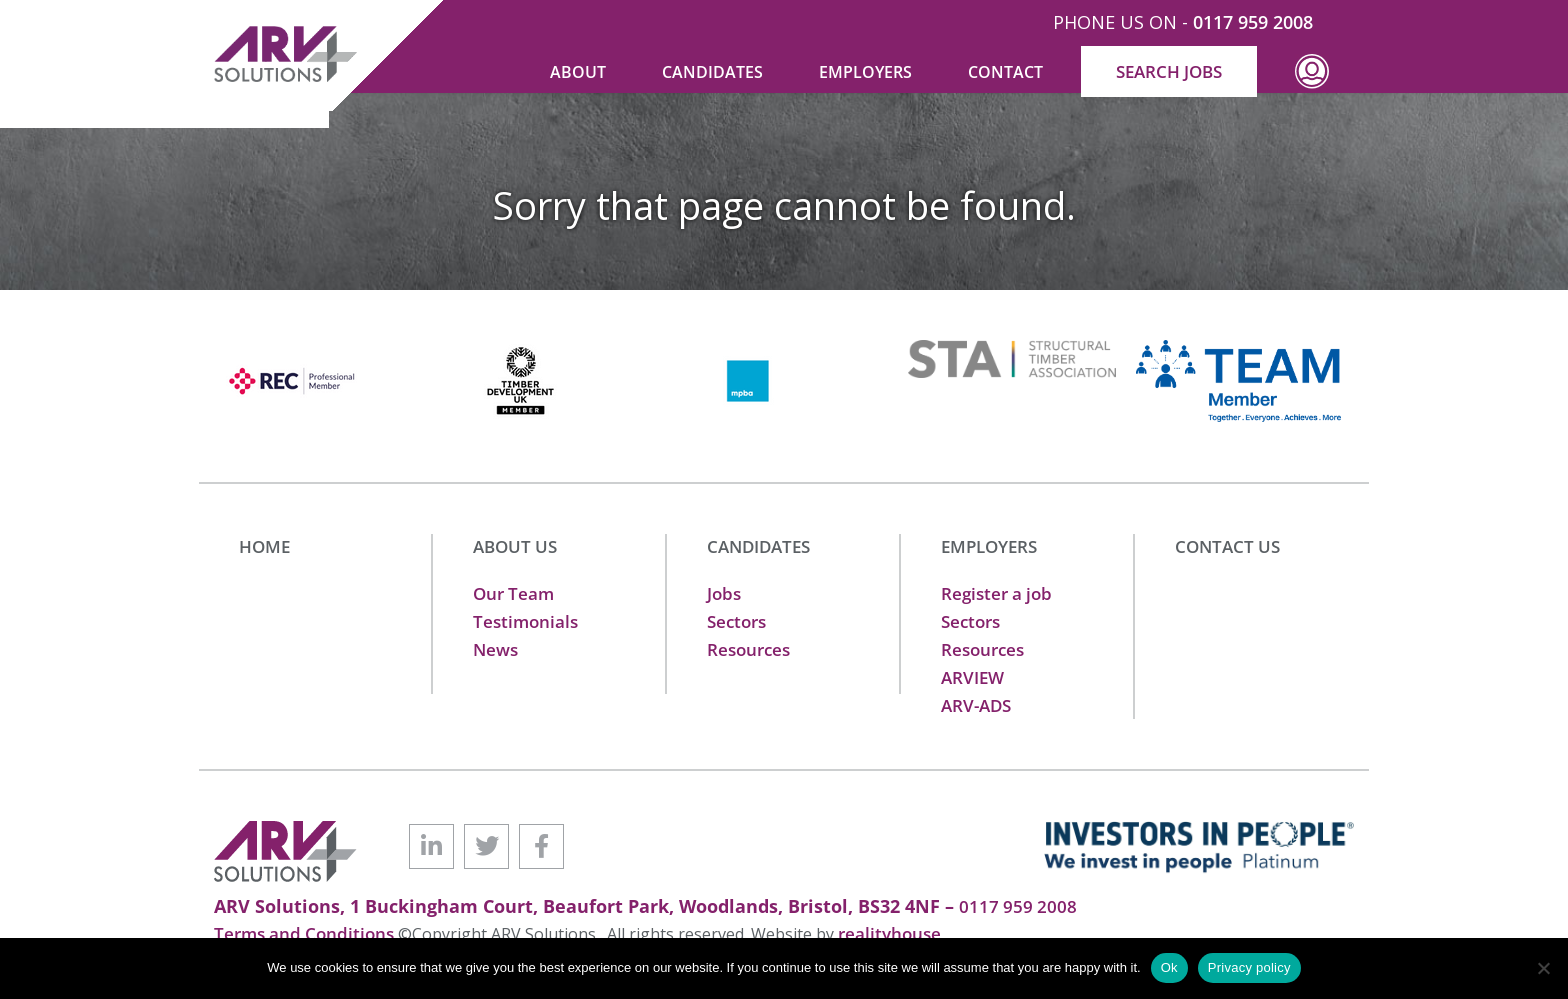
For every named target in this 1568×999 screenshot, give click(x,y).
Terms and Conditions (306, 933)
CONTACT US (1227, 546)
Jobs (724, 593)
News (495, 649)
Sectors (736, 621)
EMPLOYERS (989, 546)
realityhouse (889, 933)
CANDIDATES (758, 546)
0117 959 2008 (1253, 22)
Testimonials (525, 621)
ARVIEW (972, 677)
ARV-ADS (976, 705)
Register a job (996, 593)
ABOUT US (515, 546)
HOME (264, 546)
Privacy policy (1249, 967)
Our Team (513, 593)
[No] (1543, 968)
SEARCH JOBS (1169, 71)
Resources (748, 649)
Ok (1169, 967)
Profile (1312, 86)
